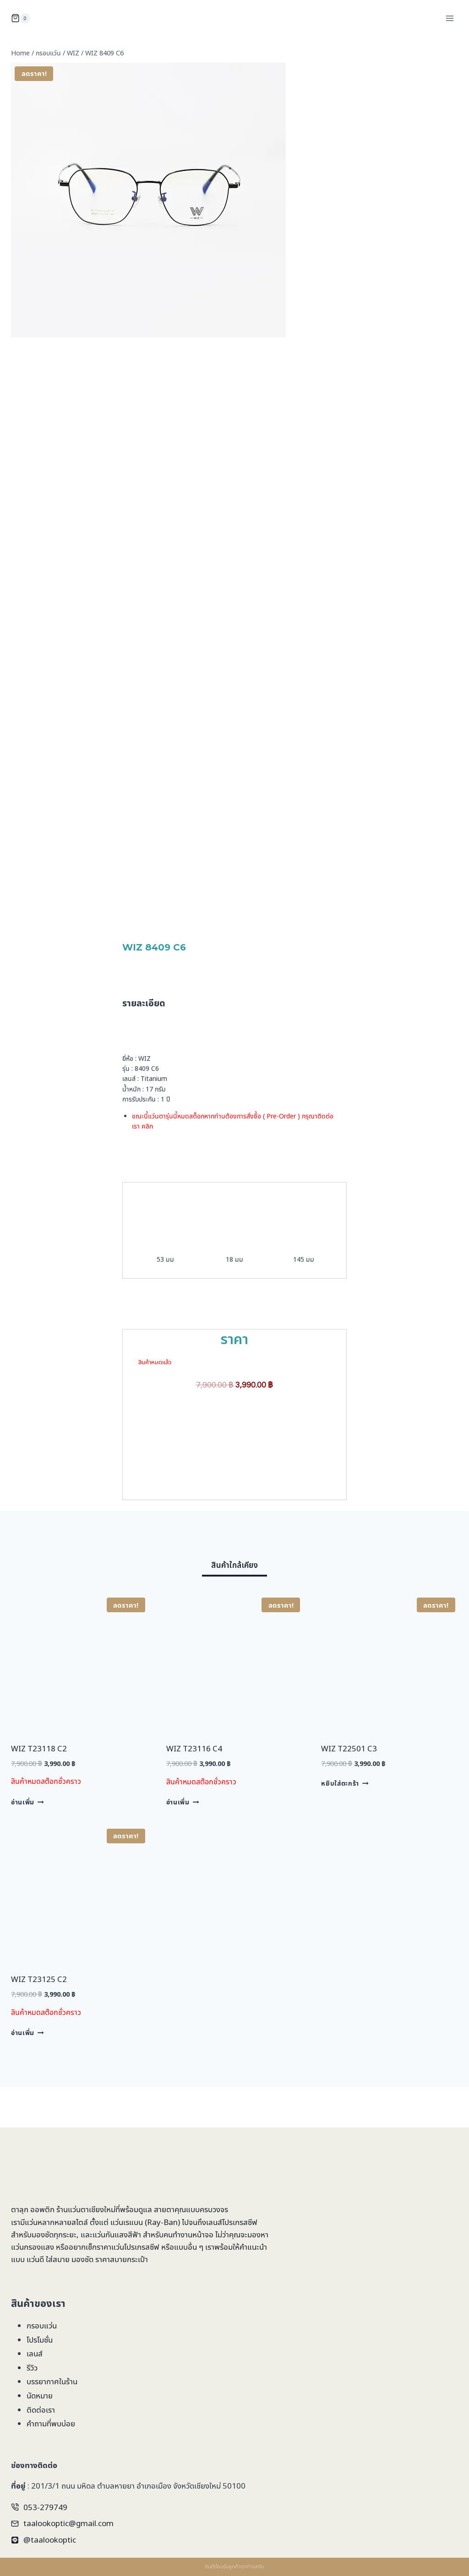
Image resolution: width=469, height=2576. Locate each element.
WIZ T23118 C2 (39, 1788)
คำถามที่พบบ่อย (51, 2423)
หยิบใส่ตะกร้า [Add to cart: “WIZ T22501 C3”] (344, 1823)
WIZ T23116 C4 (194, 1788)
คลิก (147, 1145)
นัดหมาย (40, 2395)
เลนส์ (35, 2353)
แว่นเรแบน (126, 2222)
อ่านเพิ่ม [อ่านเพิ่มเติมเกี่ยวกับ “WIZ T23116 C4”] (182, 1841)
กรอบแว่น (42, 2325)
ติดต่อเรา (41, 2409)
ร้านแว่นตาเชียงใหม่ (85, 2209)
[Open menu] (449, 18)
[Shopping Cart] (20, 18)
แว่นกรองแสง (32, 2246)
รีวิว (32, 2367)
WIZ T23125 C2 (39, 2019)
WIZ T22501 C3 (349, 1788)
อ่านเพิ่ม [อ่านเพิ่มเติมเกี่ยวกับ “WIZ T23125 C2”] (27, 2072)
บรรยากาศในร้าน (52, 2381)
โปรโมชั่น (40, 2339)
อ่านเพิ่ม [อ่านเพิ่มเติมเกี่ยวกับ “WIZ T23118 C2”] (27, 1841)
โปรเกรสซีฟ (239, 2222)
